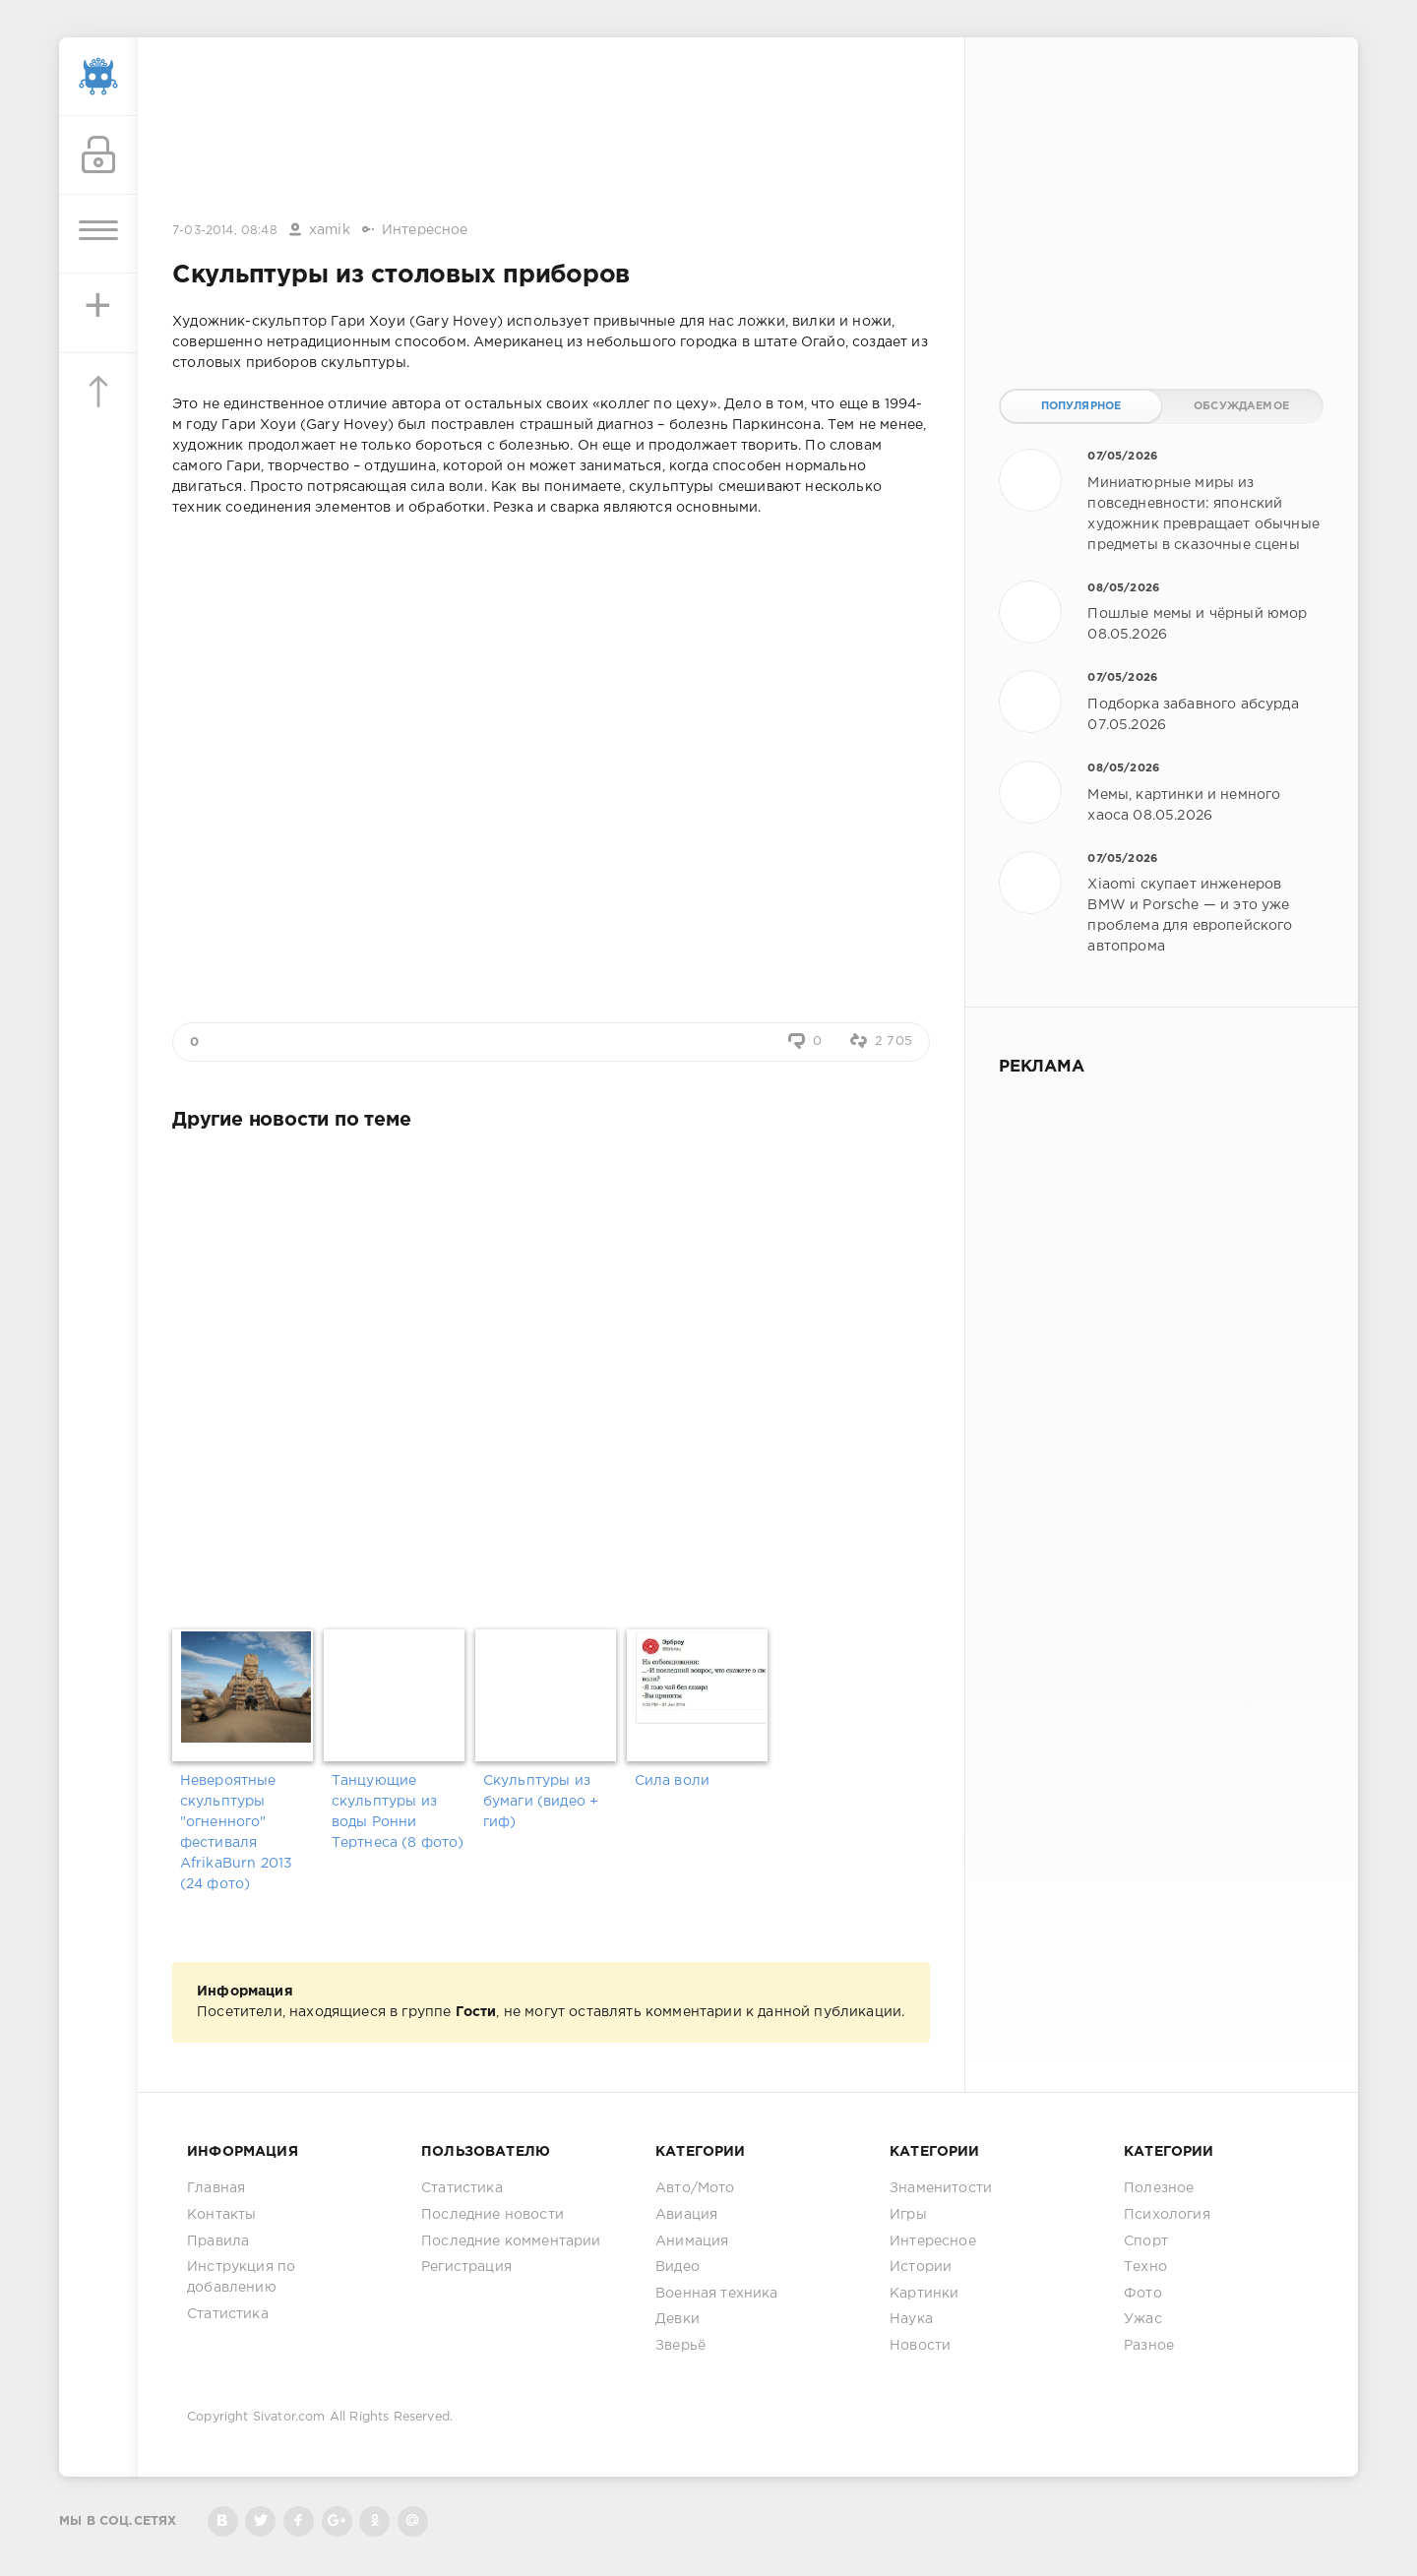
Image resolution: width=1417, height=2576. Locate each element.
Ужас (1143, 2319)
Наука (911, 2319)
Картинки (924, 2294)
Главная (216, 2188)
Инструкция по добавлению (241, 2277)
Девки (677, 2319)
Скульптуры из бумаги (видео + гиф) (541, 1801)
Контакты (221, 2215)
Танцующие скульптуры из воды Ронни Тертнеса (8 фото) (398, 1812)
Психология (1167, 2215)
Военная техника (716, 2294)
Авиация (686, 2215)
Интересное (425, 230)
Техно (1145, 2267)
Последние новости (492, 2215)
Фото (1143, 2294)
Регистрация (466, 2267)
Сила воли (672, 1781)
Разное (1149, 2346)
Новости (920, 2346)
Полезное (1159, 2188)
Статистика (228, 2314)
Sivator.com (289, 2417)
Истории (921, 2267)
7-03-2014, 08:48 (224, 230)
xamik (329, 230)
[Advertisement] (551, 131)
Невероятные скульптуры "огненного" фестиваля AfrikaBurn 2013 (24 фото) (236, 1832)
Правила (218, 2241)
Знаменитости (941, 2188)
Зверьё (680, 2346)
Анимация (691, 2241)
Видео (677, 2267)
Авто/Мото (695, 2188)
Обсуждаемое (1241, 406)
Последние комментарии (511, 2241)
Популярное (1081, 406)
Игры (908, 2215)
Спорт (1146, 2241)
